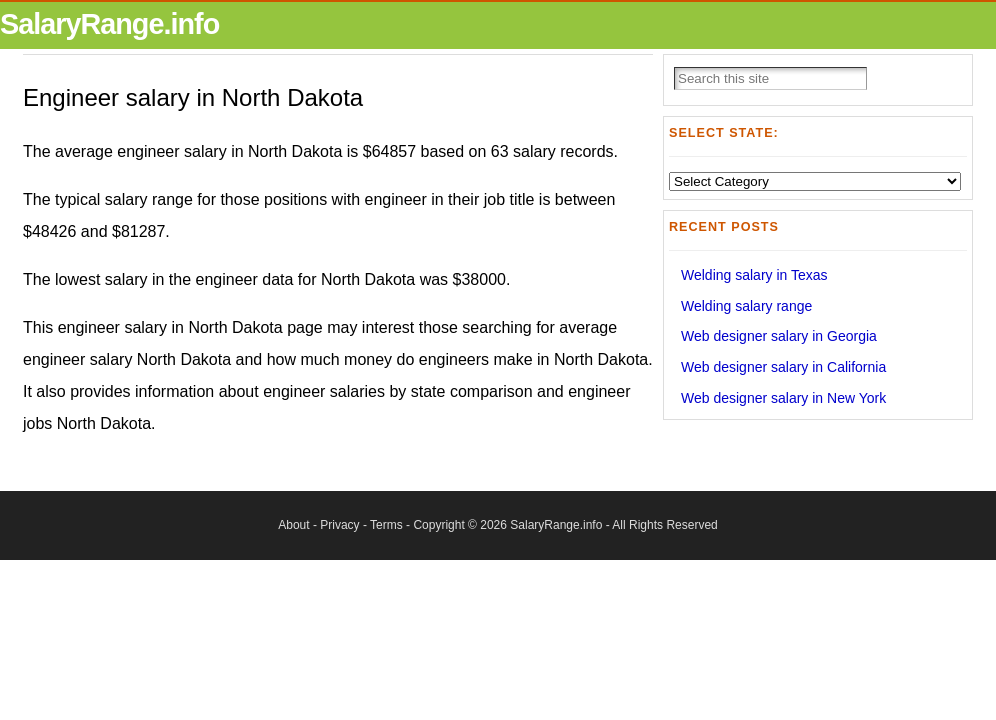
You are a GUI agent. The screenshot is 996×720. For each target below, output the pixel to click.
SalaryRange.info (109, 24)
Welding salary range (746, 306)
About (293, 525)
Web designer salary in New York (783, 398)
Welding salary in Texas (754, 275)
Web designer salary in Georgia (779, 336)
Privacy (339, 525)
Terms (386, 525)
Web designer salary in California (783, 367)
